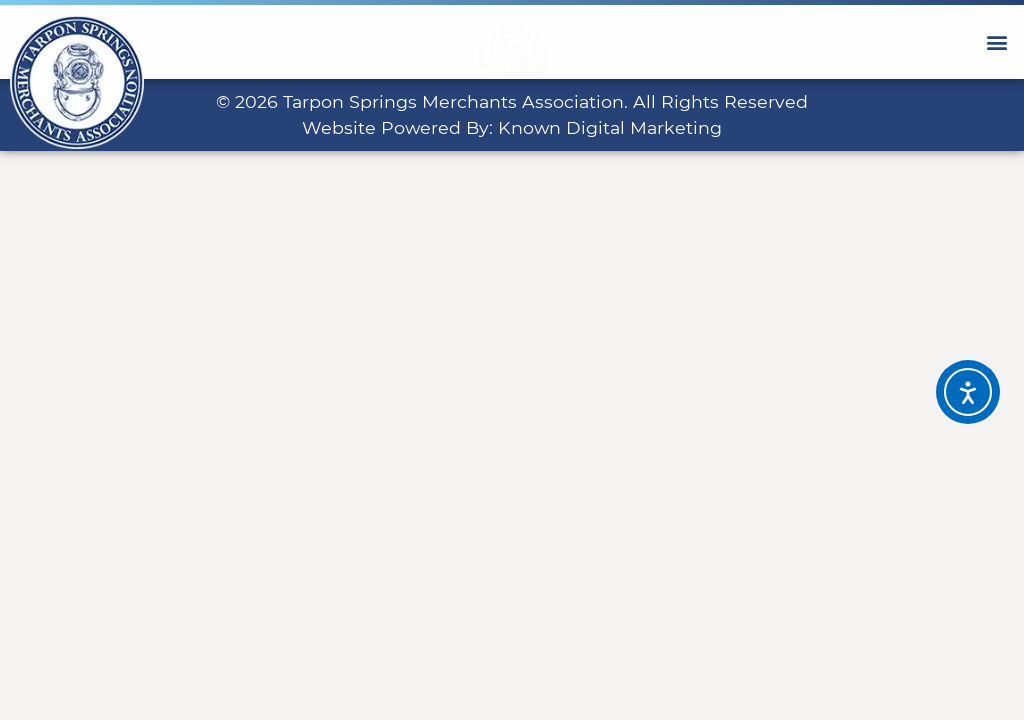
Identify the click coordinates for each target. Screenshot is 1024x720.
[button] (997, 41)
